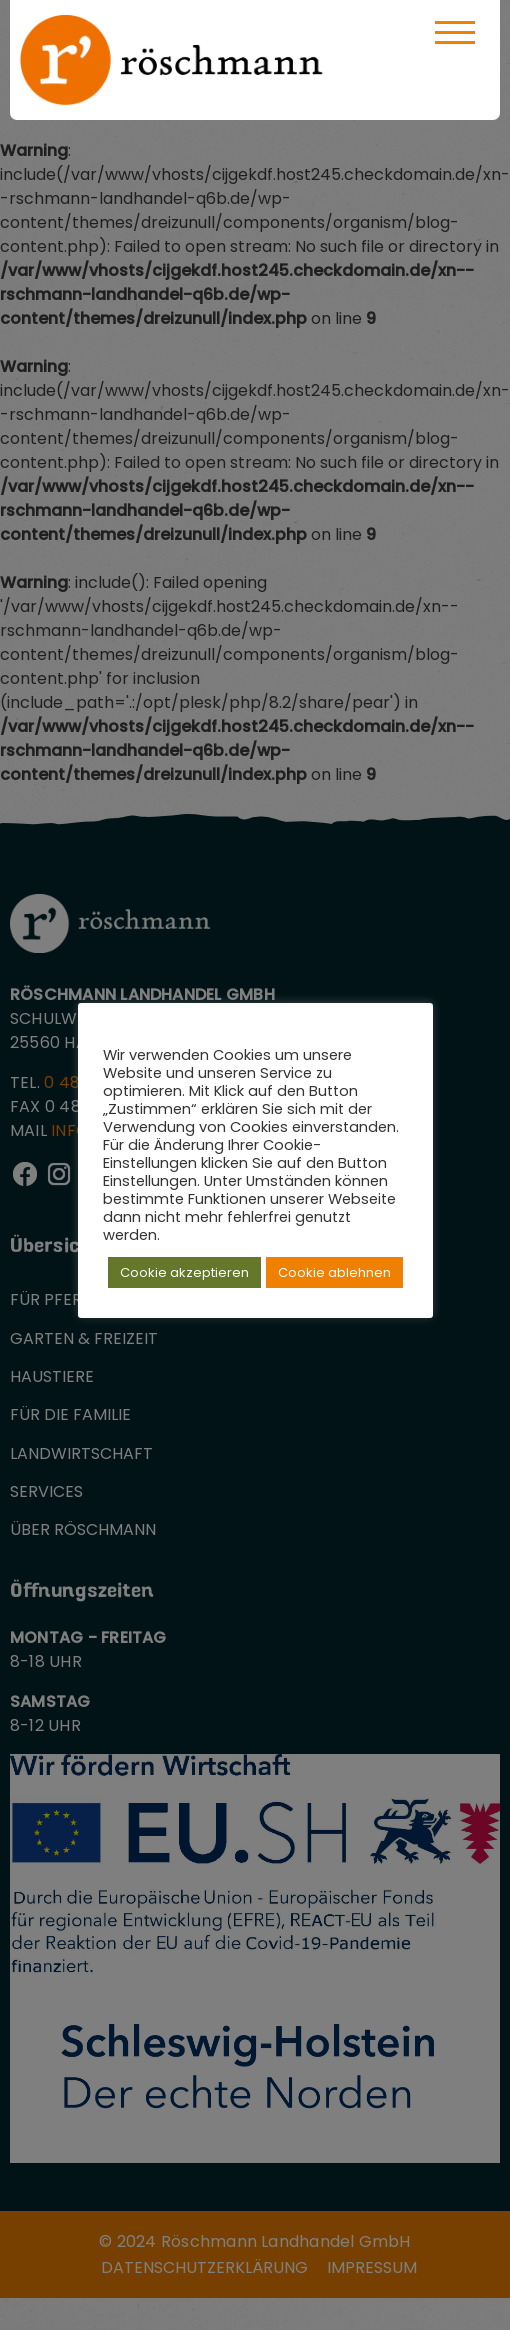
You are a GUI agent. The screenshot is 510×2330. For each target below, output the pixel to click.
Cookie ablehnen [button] (334, 1272)
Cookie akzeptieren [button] (184, 1272)
